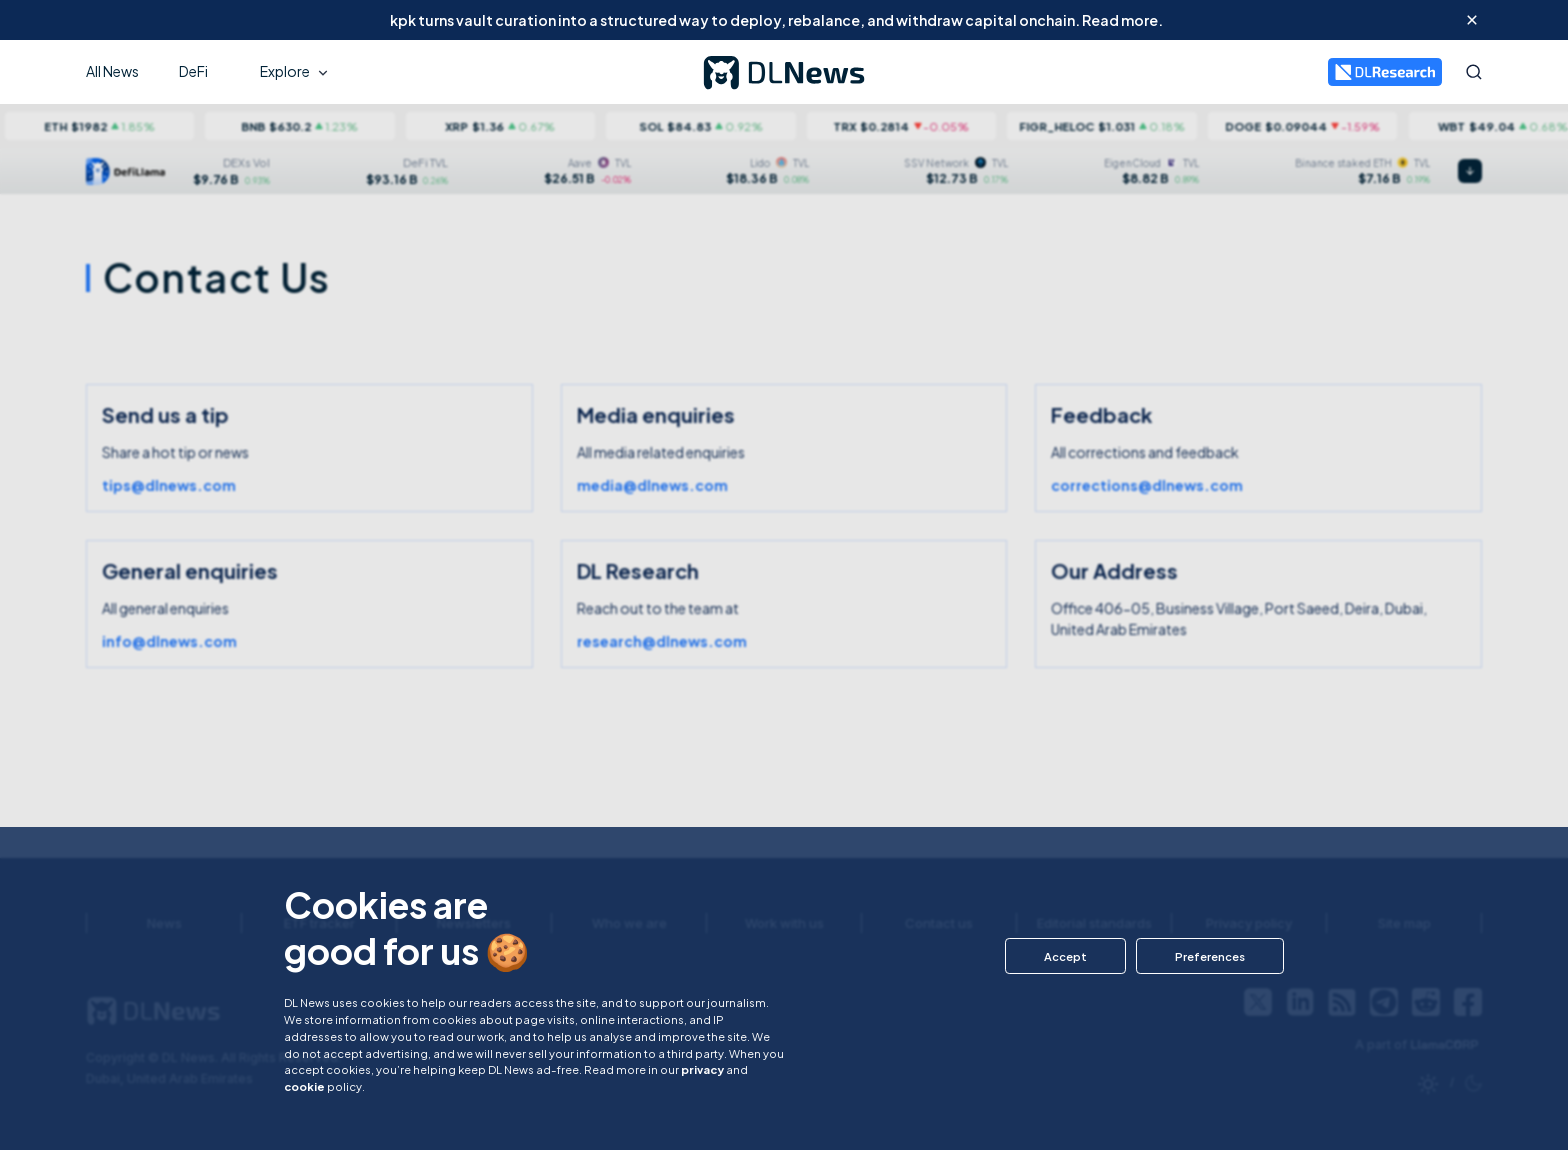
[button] (1065, 956)
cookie (304, 1086)
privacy (702, 1069)
